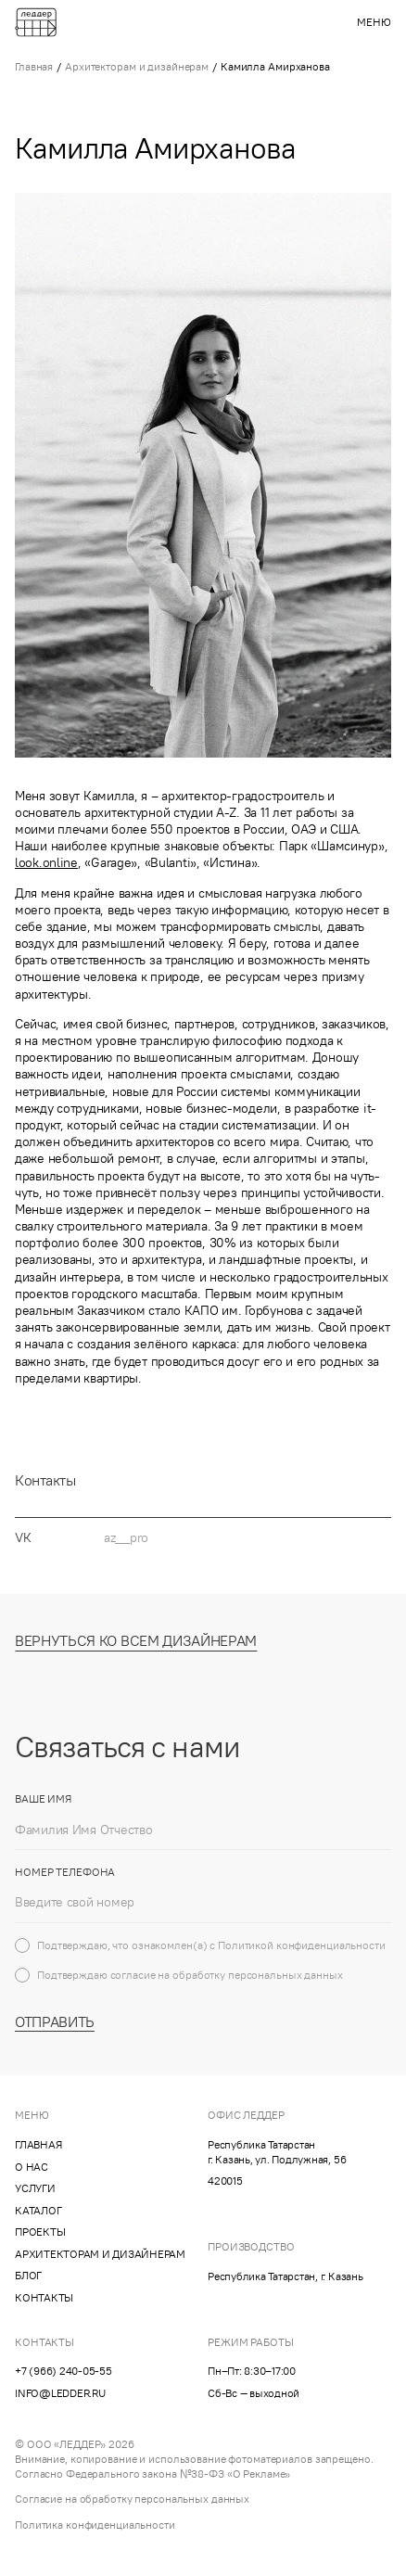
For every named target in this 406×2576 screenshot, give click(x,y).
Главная (34, 66)
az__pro (126, 1548)
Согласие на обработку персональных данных (132, 2499)
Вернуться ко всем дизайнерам (136, 1652)
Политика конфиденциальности (95, 2524)
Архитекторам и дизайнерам (137, 66)
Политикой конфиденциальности (302, 1956)
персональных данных (285, 1986)
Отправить (55, 2032)
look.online (46, 862)
